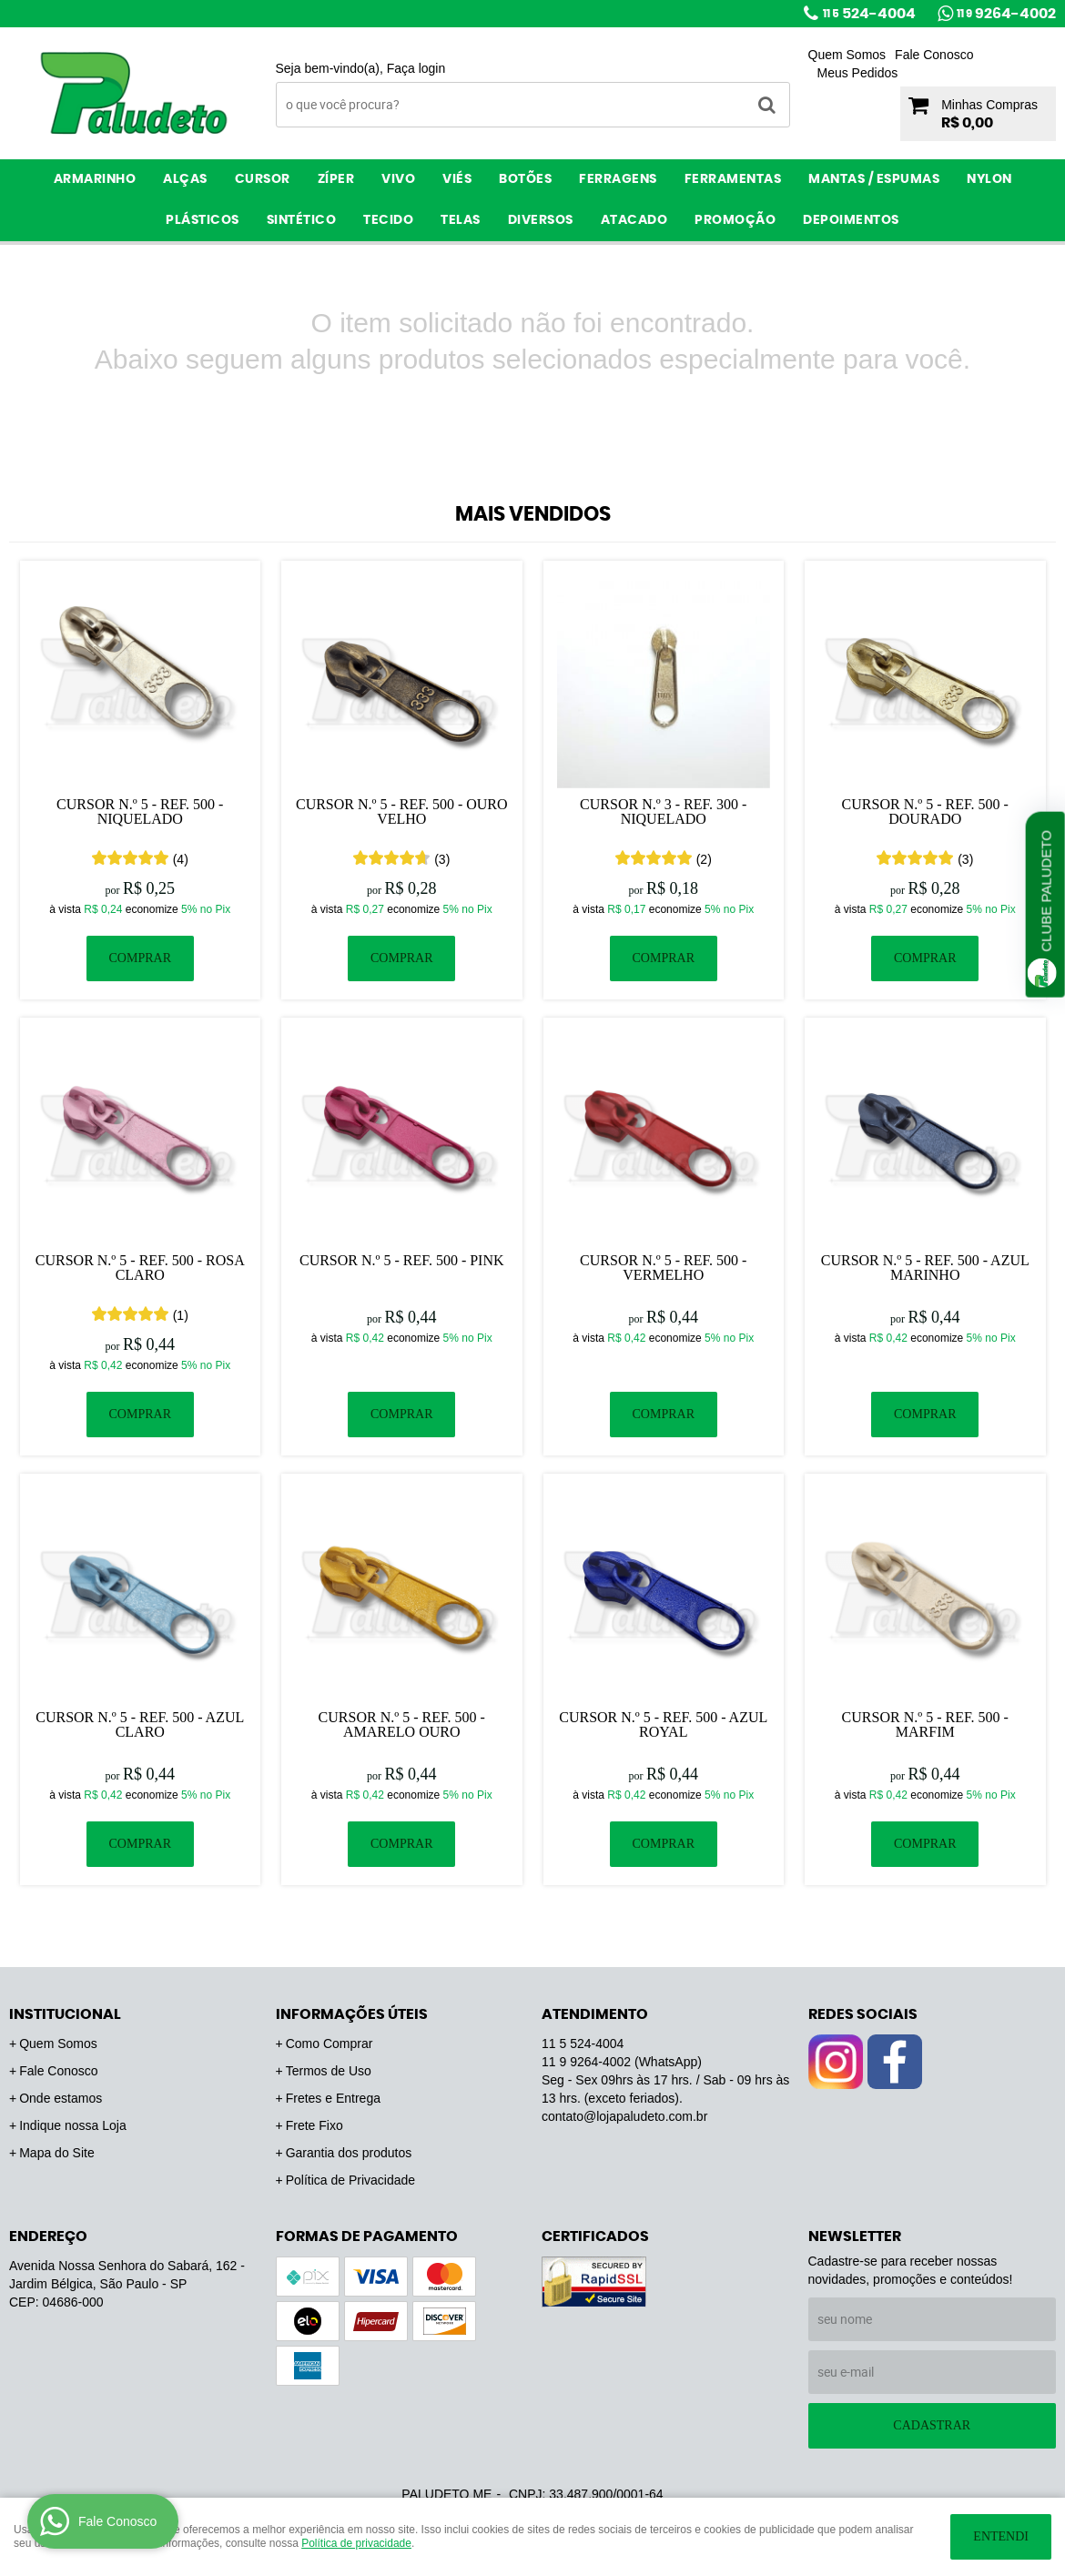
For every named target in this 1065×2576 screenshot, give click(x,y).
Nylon (989, 179)
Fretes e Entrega (333, 2098)
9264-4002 (1006, 13)
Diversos (540, 220)
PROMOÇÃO (735, 220)
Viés (457, 179)
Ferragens (618, 179)
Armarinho (95, 179)
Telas (461, 220)
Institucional (65, 2014)
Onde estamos (60, 2098)
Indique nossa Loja (73, 2125)
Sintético (302, 220)
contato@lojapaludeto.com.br (624, 2116)
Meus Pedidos (857, 73)
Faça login (416, 68)
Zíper (336, 179)
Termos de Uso (328, 2071)
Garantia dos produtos (349, 2152)
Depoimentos (851, 220)
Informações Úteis (352, 2014)
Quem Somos (847, 54)
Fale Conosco (934, 54)
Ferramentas (733, 179)
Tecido (388, 220)
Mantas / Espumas (873, 179)
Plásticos (202, 220)
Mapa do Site (57, 2152)
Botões (525, 179)
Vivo (398, 179)
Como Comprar (329, 2043)
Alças (185, 179)
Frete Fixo (314, 2125)
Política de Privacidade (350, 2180)
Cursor (262, 179)
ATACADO (634, 220)
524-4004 (869, 13)
